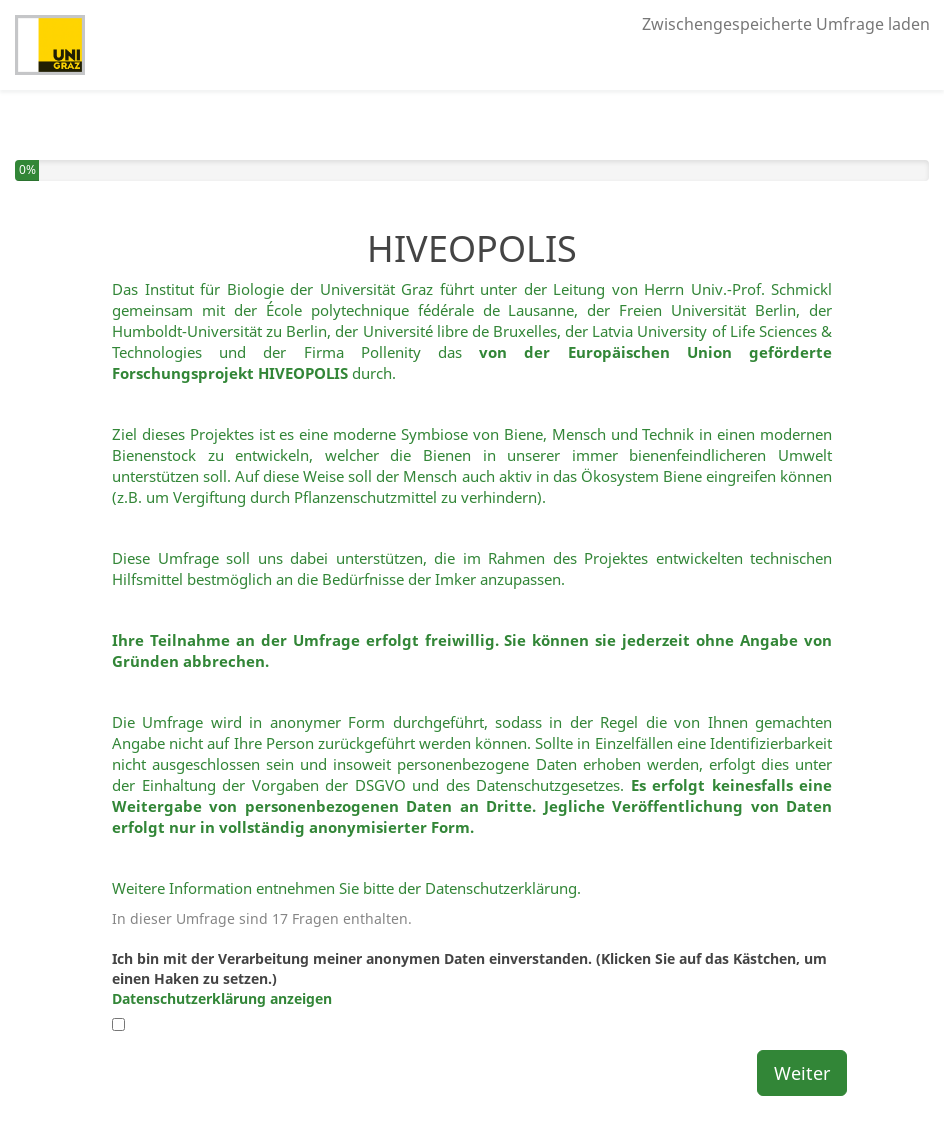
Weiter (802, 1073)
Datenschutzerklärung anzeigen (222, 998)
